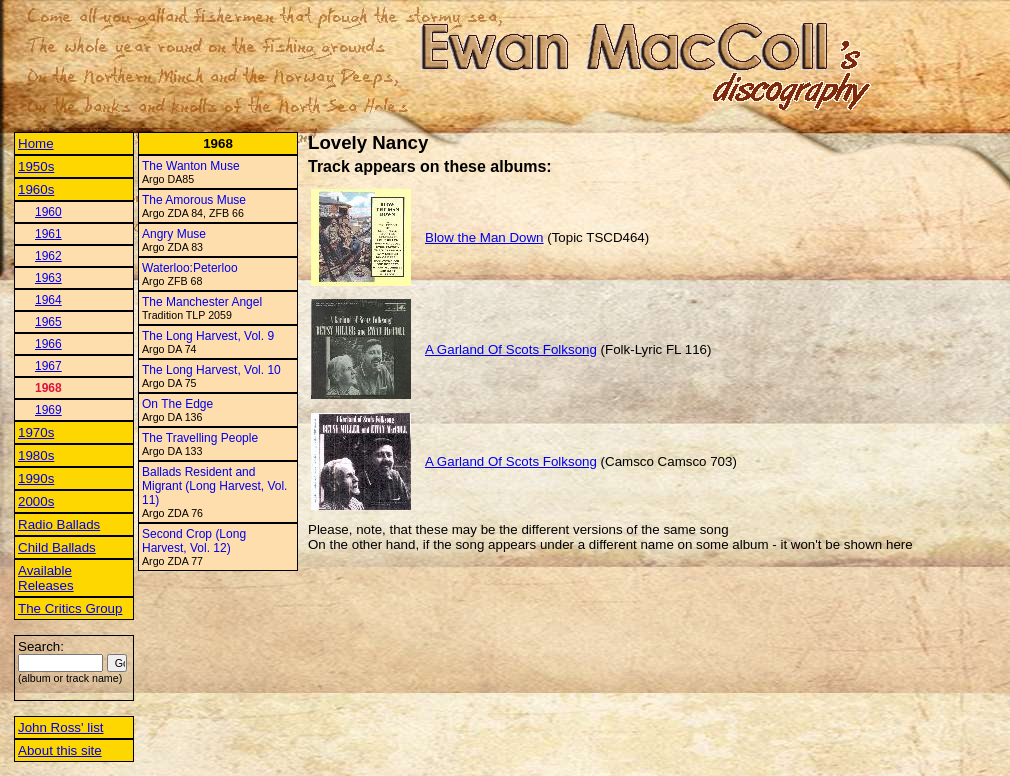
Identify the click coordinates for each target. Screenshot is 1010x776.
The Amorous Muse (194, 200)
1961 (48, 234)
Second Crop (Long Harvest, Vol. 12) (194, 541)
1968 (48, 388)
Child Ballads (57, 547)
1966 (48, 344)
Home (36, 143)
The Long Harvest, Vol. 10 (211, 370)
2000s (36, 501)
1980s (36, 455)
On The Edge (177, 404)
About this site (60, 750)
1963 (48, 278)
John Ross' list (61, 727)
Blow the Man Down (484, 237)
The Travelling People (200, 438)
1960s (36, 189)
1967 (48, 366)
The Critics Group (70, 608)
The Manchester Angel (202, 302)
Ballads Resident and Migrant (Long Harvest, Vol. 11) (214, 486)
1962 (48, 256)
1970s (36, 432)
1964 (48, 300)
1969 (48, 410)
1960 (48, 212)
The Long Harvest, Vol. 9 (208, 336)
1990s (36, 478)
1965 (48, 322)
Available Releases (46, 578)
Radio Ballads (59, 524)
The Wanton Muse (191, 166)
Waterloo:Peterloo (190, 268)
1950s (36, 166)
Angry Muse (174, 234)
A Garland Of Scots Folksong (511, 349)
